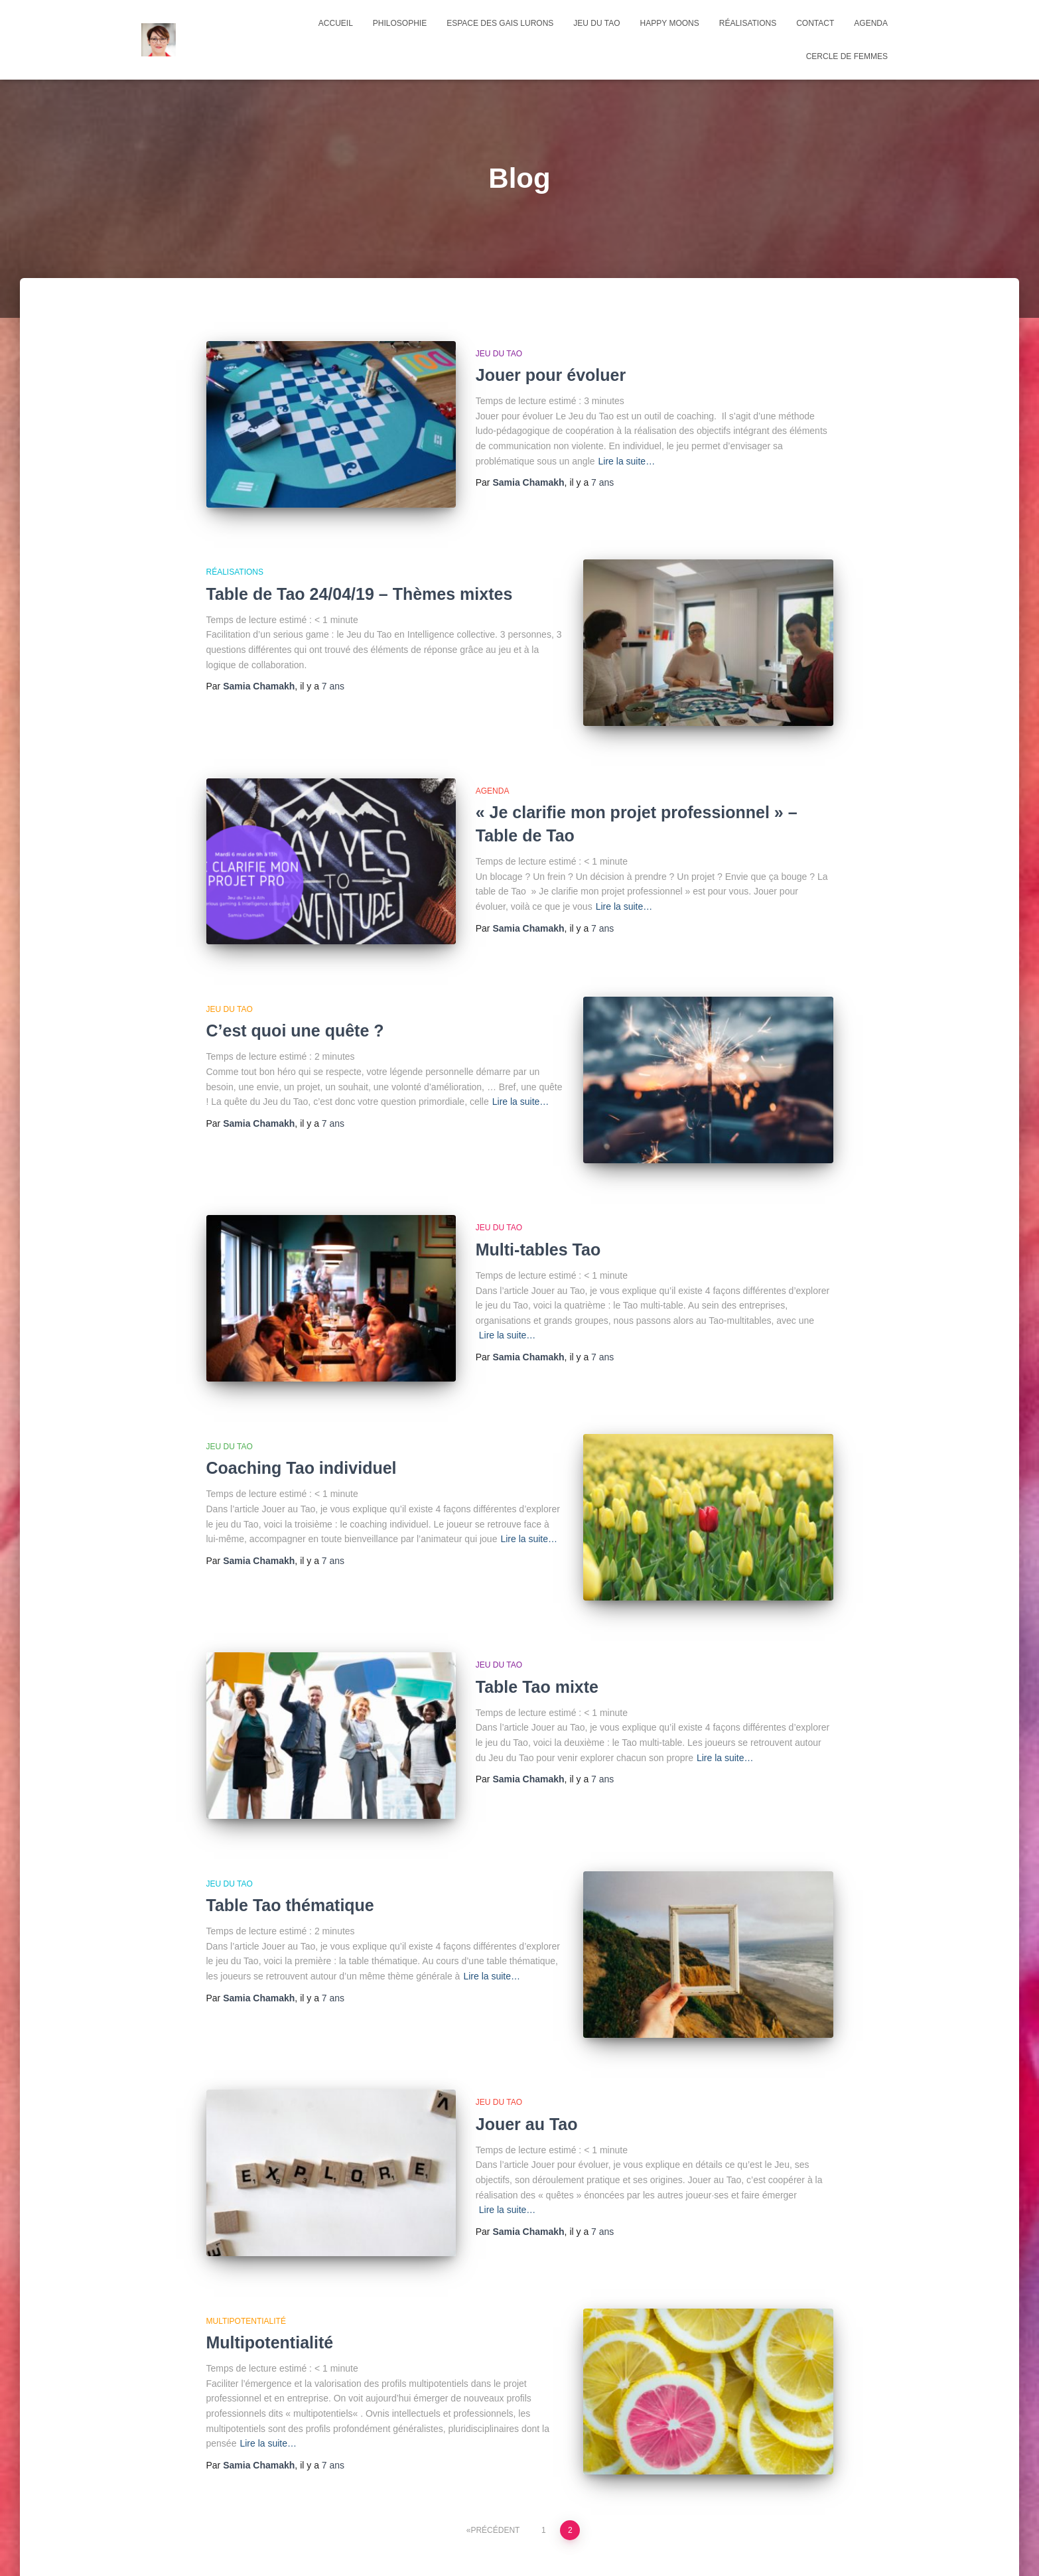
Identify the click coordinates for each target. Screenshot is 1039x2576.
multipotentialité (246, 2209)
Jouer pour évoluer (551, 375)
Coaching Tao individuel (301, 1406)
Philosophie (400, 23)
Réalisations (747, 23)
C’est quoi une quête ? (295, 994)
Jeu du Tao (596, 23)
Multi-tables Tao (538, 1200)
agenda (871, 23)
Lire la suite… (627, 461)
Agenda (493, 765)
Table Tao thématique (290, 1819)
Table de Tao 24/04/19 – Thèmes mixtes (359, 581)
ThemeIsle (876, 2546)
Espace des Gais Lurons (500, 23)
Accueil (335, 23)
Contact (815, 23)
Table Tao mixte (537, 1612)
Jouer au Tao (527, 2025)
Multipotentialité (270, 2231)
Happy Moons (669, 23)
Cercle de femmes (847, 56)
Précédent (495, 2406)
